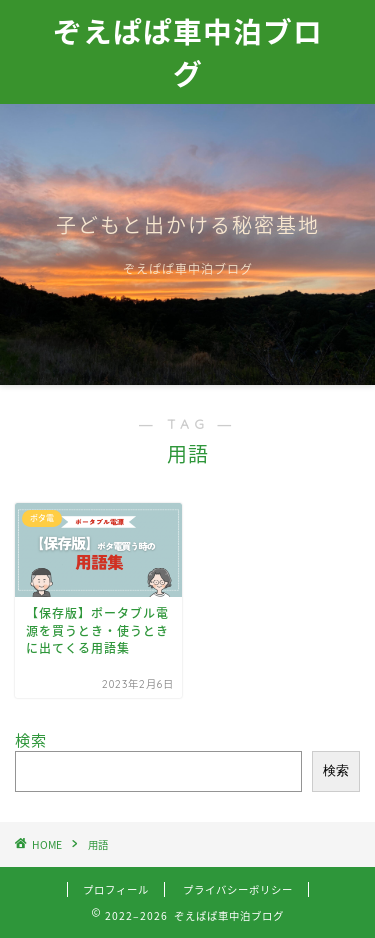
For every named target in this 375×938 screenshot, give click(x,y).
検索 (31, 739)
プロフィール (116, 889)
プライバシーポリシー (238, 889)
